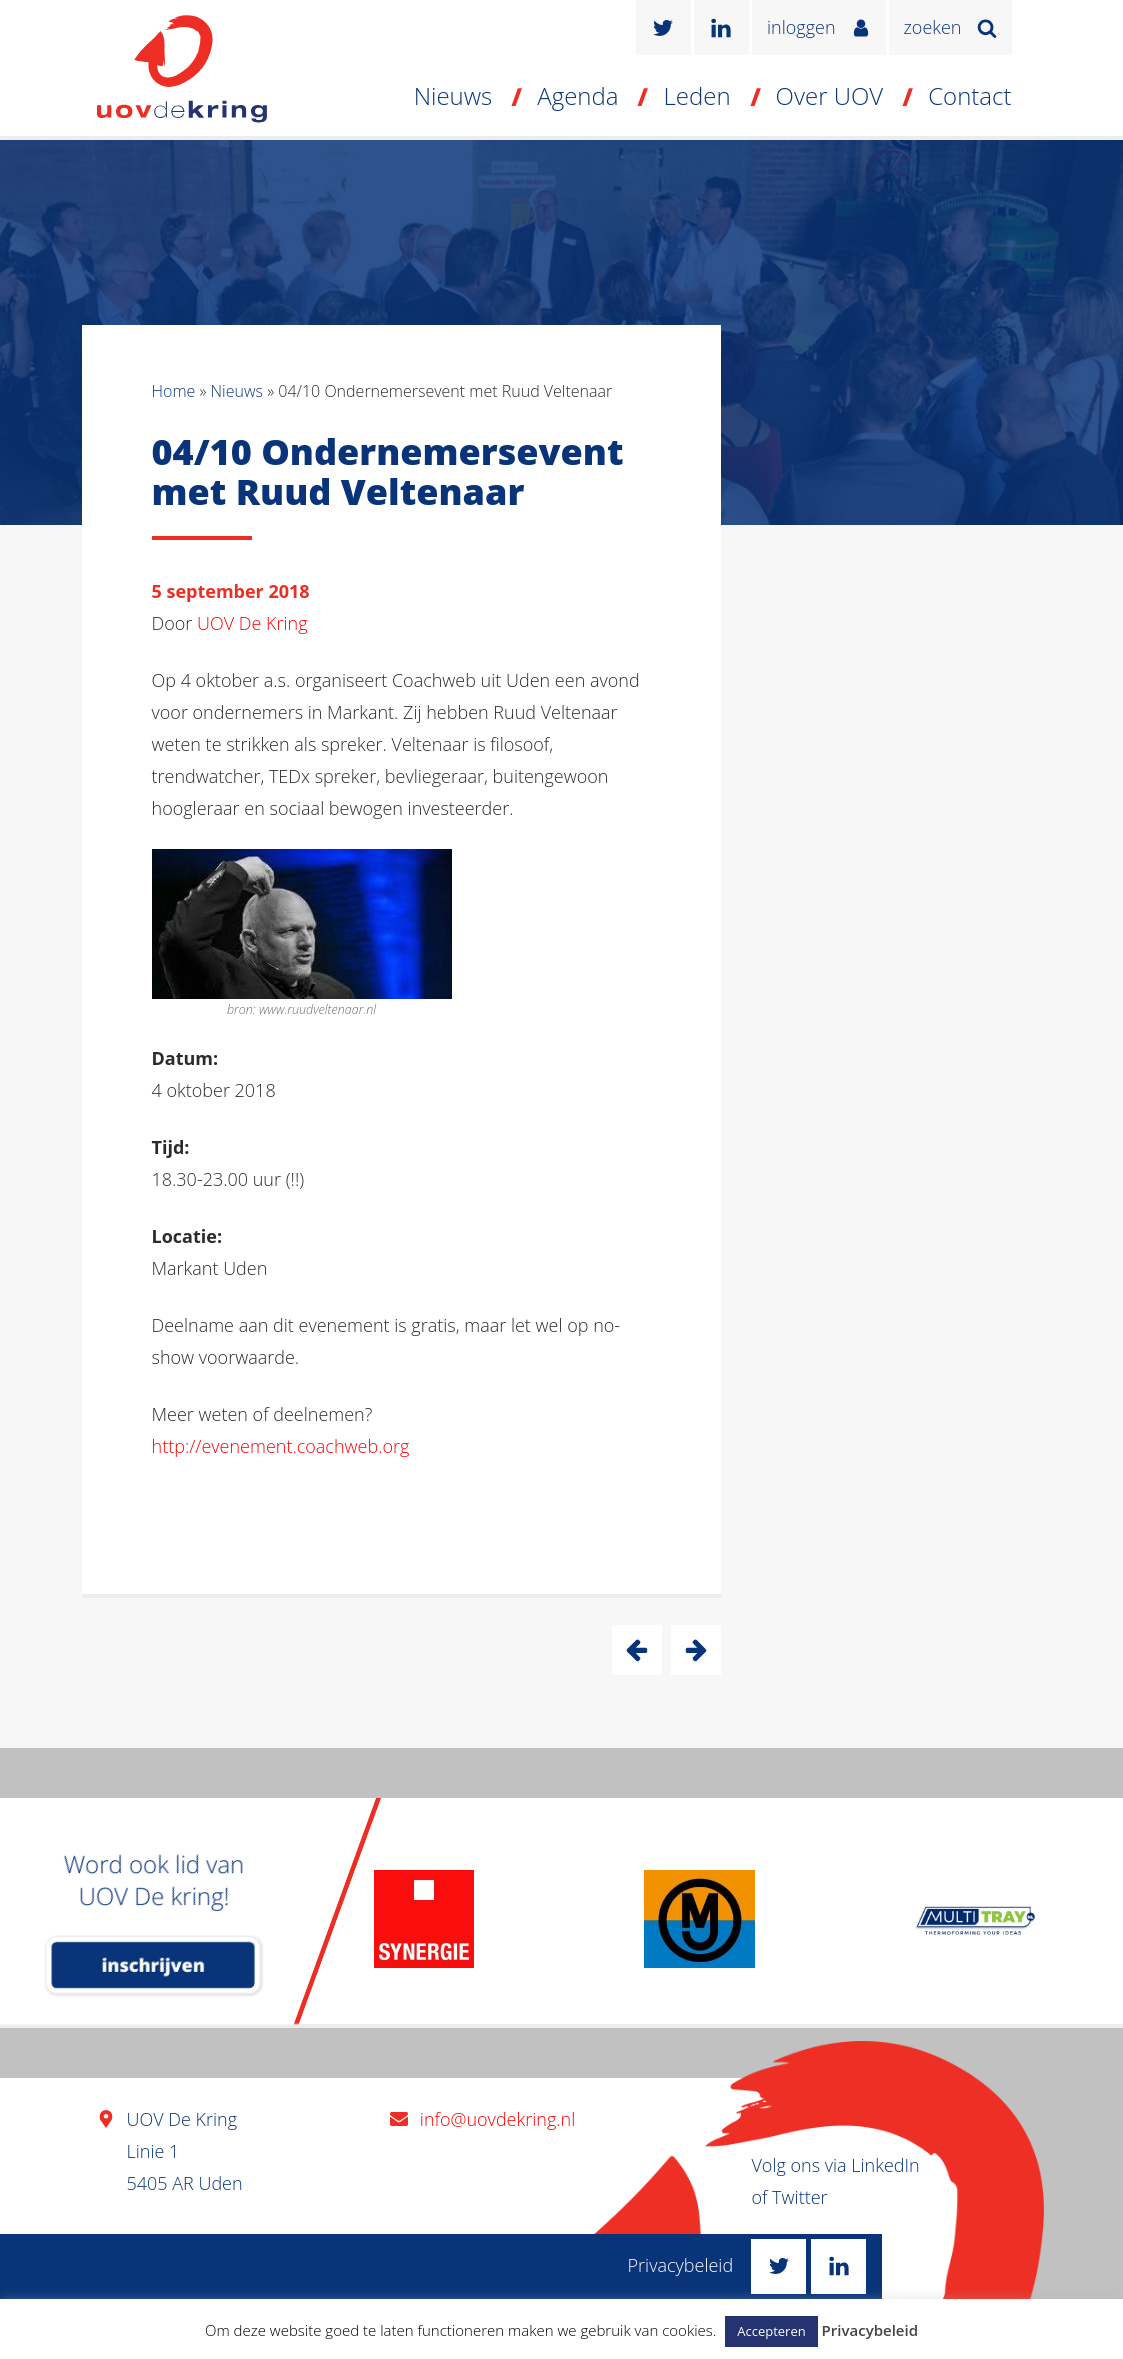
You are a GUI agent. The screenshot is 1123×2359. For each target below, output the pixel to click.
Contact (969, 95)
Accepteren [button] (771, 2331)
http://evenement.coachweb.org (281, 1446)
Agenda (577, 95)
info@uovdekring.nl (497, 2119)
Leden (696, 95)
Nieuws (453, 95)
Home (174, 391)
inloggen (801, 27)
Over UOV (830, 95)
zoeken (933, 27)
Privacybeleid (681, 2265)
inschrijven (153, 1965)
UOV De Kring (252, 623)
